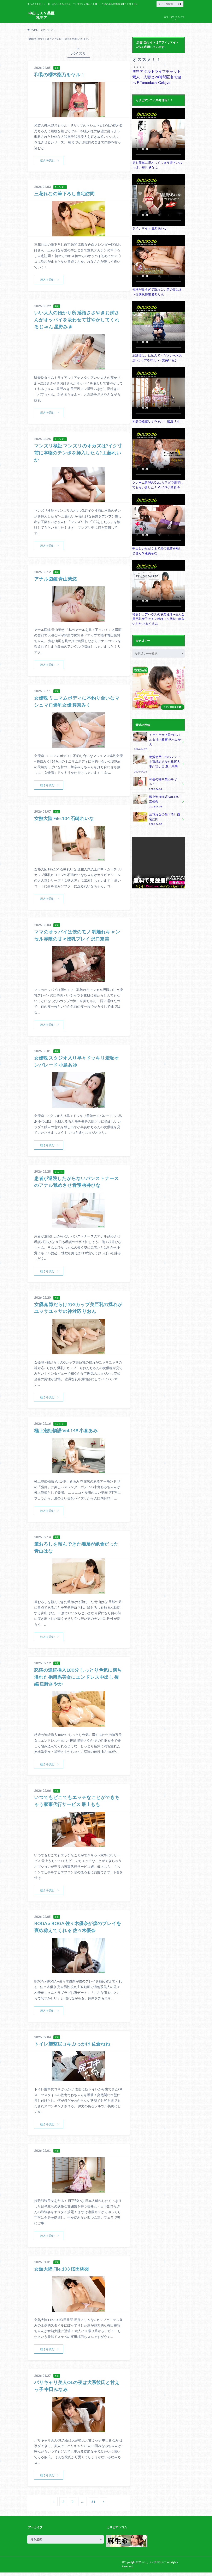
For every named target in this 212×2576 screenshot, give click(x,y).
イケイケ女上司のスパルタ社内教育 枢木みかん (157, 735)
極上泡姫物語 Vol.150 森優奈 (157, 786)
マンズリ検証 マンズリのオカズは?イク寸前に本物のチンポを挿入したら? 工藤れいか (77, 453)
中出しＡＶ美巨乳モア (41, 15)
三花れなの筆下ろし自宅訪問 (67, 194)
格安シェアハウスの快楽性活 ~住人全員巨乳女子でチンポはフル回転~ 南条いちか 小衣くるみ (158, 615)
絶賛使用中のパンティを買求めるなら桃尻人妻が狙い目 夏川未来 (157, 754)
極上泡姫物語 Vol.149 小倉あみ (69, 1432)
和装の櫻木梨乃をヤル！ (62, 74)
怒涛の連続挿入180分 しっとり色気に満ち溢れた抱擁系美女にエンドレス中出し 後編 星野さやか (77, 1679)
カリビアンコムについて (174, 18)
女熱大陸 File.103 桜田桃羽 (64, 2272)
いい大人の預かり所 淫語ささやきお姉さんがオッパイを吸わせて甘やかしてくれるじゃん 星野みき (78, 320)
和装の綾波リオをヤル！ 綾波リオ (154, 419)
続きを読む (47, 160)
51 (93, 2505)
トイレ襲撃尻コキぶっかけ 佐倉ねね (75, 2046)
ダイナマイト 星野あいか (148, 227)
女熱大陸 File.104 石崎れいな (67, 819)
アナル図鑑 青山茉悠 (57, 579)
